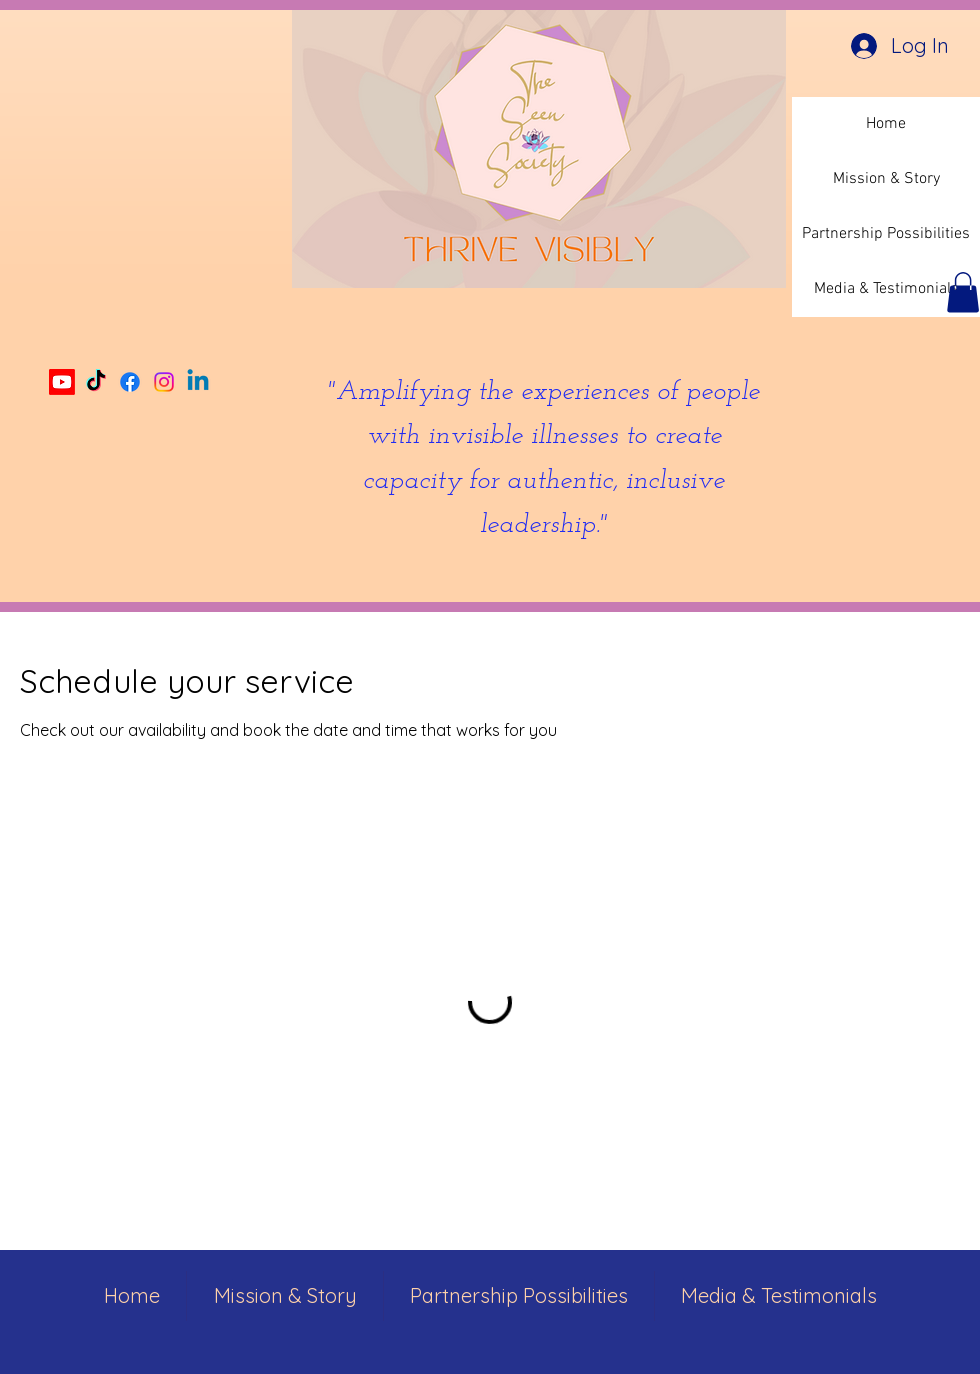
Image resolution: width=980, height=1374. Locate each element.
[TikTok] (96, 382)
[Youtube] (62, 382)
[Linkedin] (198, 382)
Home (886, 124)
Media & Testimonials (886, 289)
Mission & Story (886, 179)
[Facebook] (130, 382)
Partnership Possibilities (886, 234)
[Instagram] (164, 382)
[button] (963, 292)
